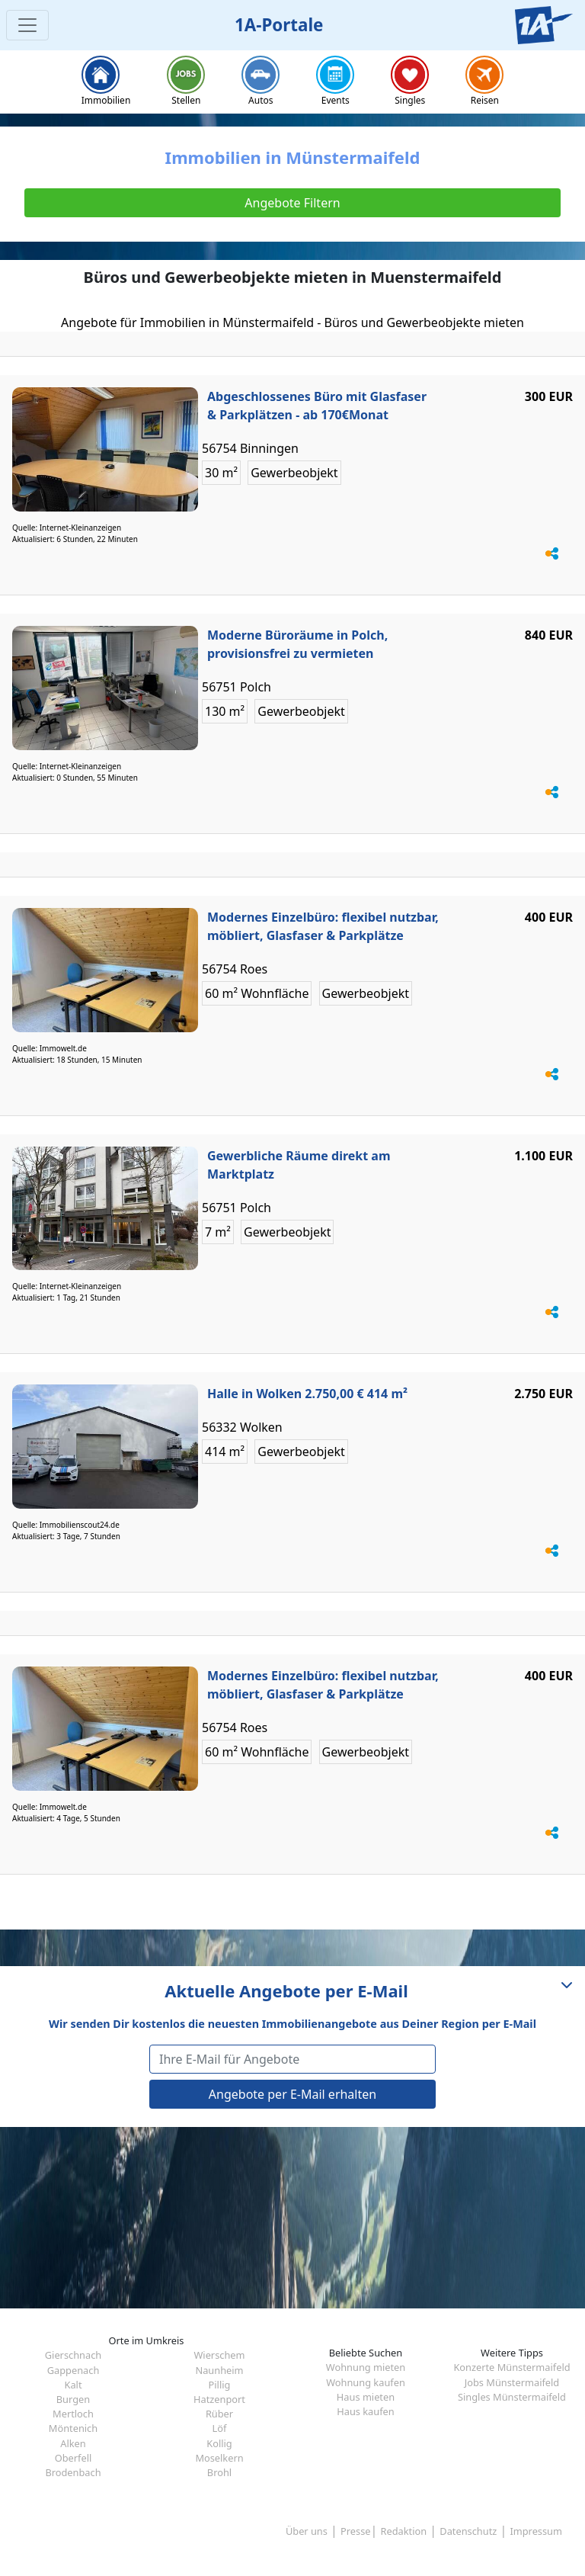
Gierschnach (73, 2355)
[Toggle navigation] (27, 25)
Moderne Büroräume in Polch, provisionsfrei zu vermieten (297, 644)
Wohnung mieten (365, 2367)
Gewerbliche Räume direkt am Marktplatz (299, 1164)
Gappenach (73, 2370)
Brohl (219, 2472)
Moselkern (219, 2458)
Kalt (73, 2385)
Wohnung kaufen (365, 2382)
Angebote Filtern (292, 202)
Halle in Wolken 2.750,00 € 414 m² (307, 1393)
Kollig (219, 2443)
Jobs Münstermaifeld (512, 2382)
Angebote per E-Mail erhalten (292, 2094)
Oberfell (73, 2458)
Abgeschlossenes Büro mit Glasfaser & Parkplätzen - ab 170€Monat (317, 405)
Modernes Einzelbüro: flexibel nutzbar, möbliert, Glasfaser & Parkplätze (323, 926)
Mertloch (73, 2413)
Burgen (73, 2399)
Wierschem (219, 2355)
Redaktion (404, 2531)
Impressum (536, 2531)
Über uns (307, 2531)
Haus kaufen (365, 2411)
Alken (72, 2443)
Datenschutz (468, 2531)
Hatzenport (219, 2399)
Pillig (220, 2385)
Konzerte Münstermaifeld (511, 2367)
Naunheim (219, 2370)
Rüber (219, 2413)
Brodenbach (73, 2472)
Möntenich (73, 2428)
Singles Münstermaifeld (512, 2397)
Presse (355, 2531)
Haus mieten (366, 2397)
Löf (220, 2428)
